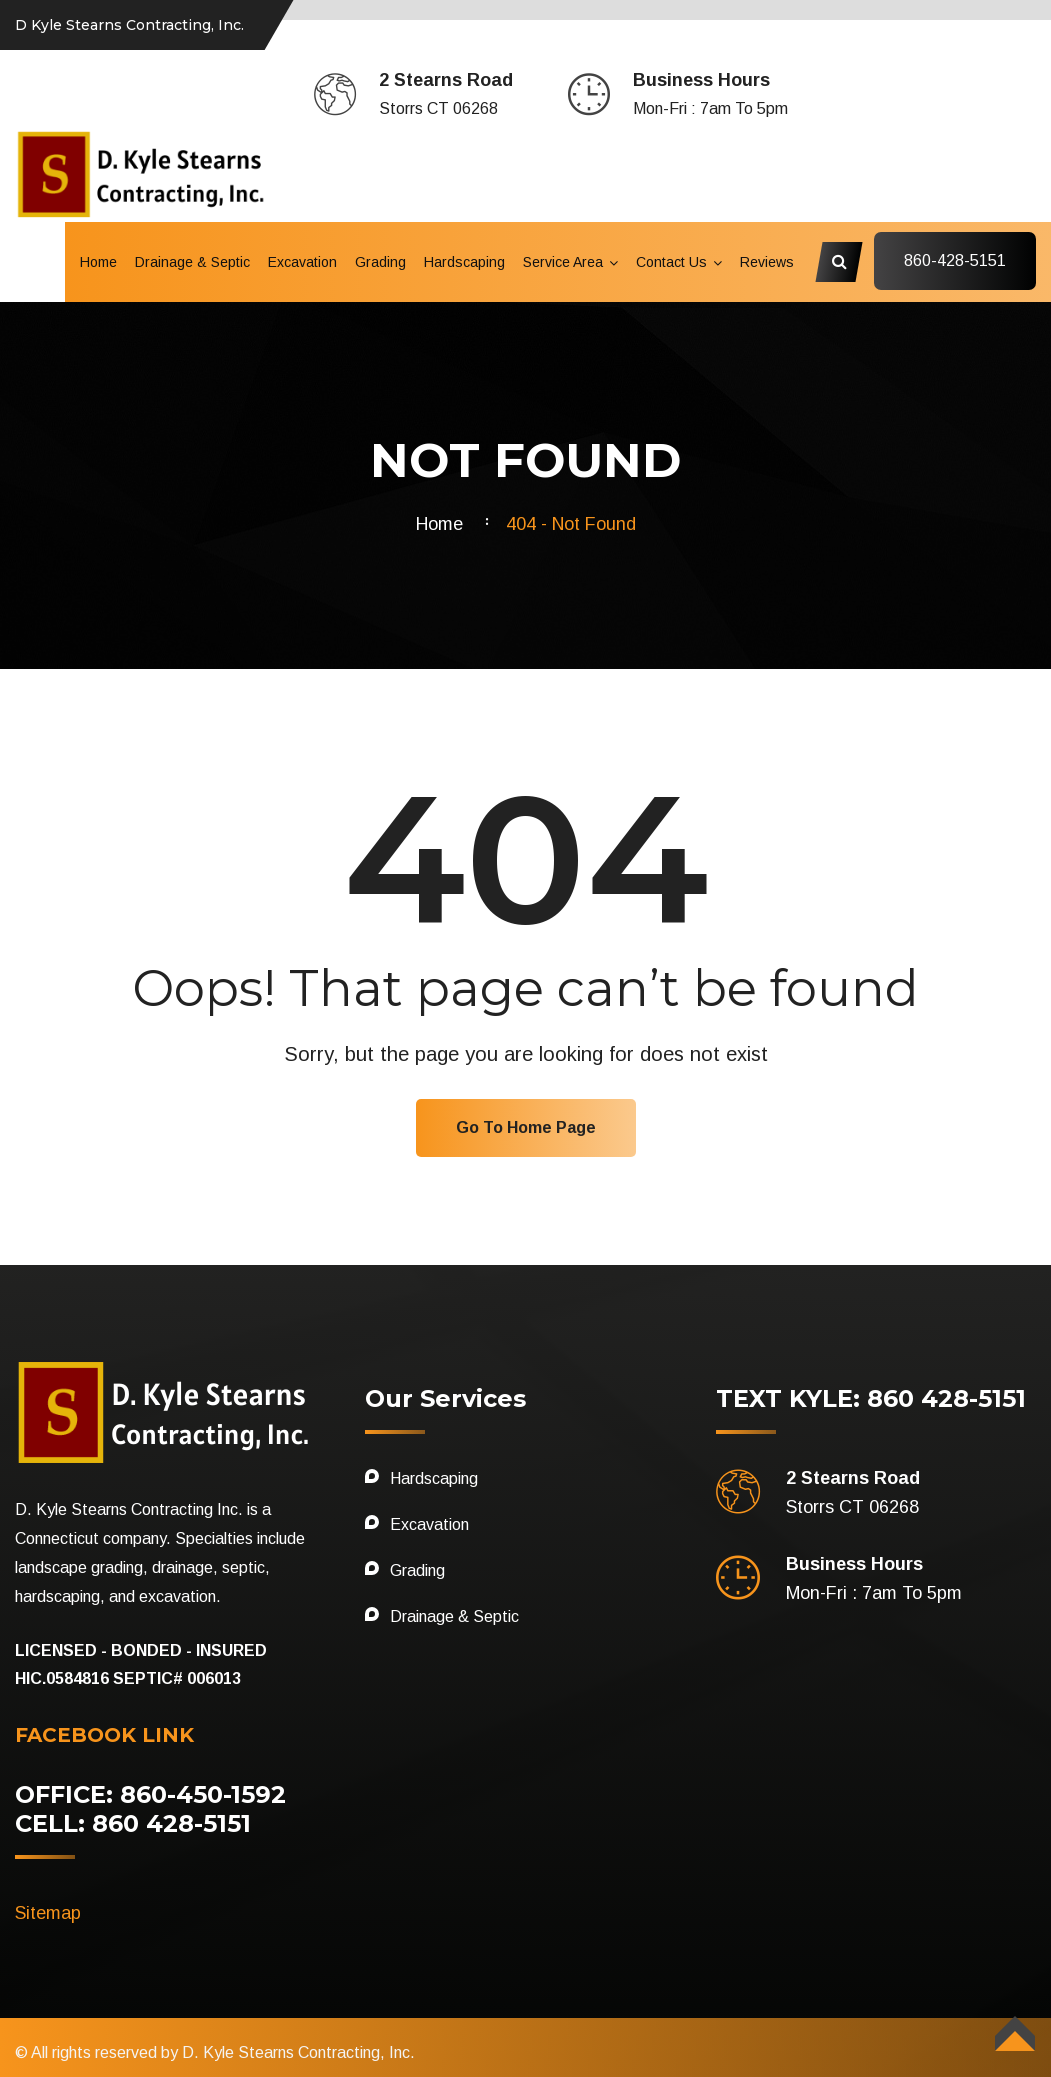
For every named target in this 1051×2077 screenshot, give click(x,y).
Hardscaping (464, 262)
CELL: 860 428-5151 (133, 1823)
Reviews (767, 262)
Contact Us (671, 262)
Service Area (563, 262)
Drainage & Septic (192, 262)
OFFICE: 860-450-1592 (150, 1794)
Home (98, 262)
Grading (380, 262)
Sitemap (48, 1913)
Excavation (302, 262)
